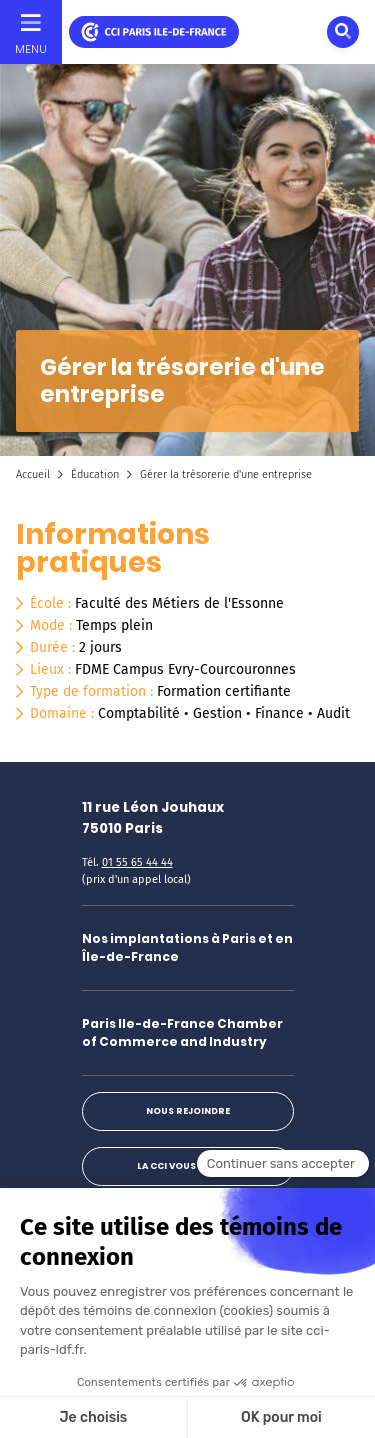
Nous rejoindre (188, 1111)
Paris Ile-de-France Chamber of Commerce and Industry (182, 1032)
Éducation (95, 474)
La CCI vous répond (187, 1166)
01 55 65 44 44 (137, 862)
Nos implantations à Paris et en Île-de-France (187, 947)
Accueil (33, 474)
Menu (31, 49)
